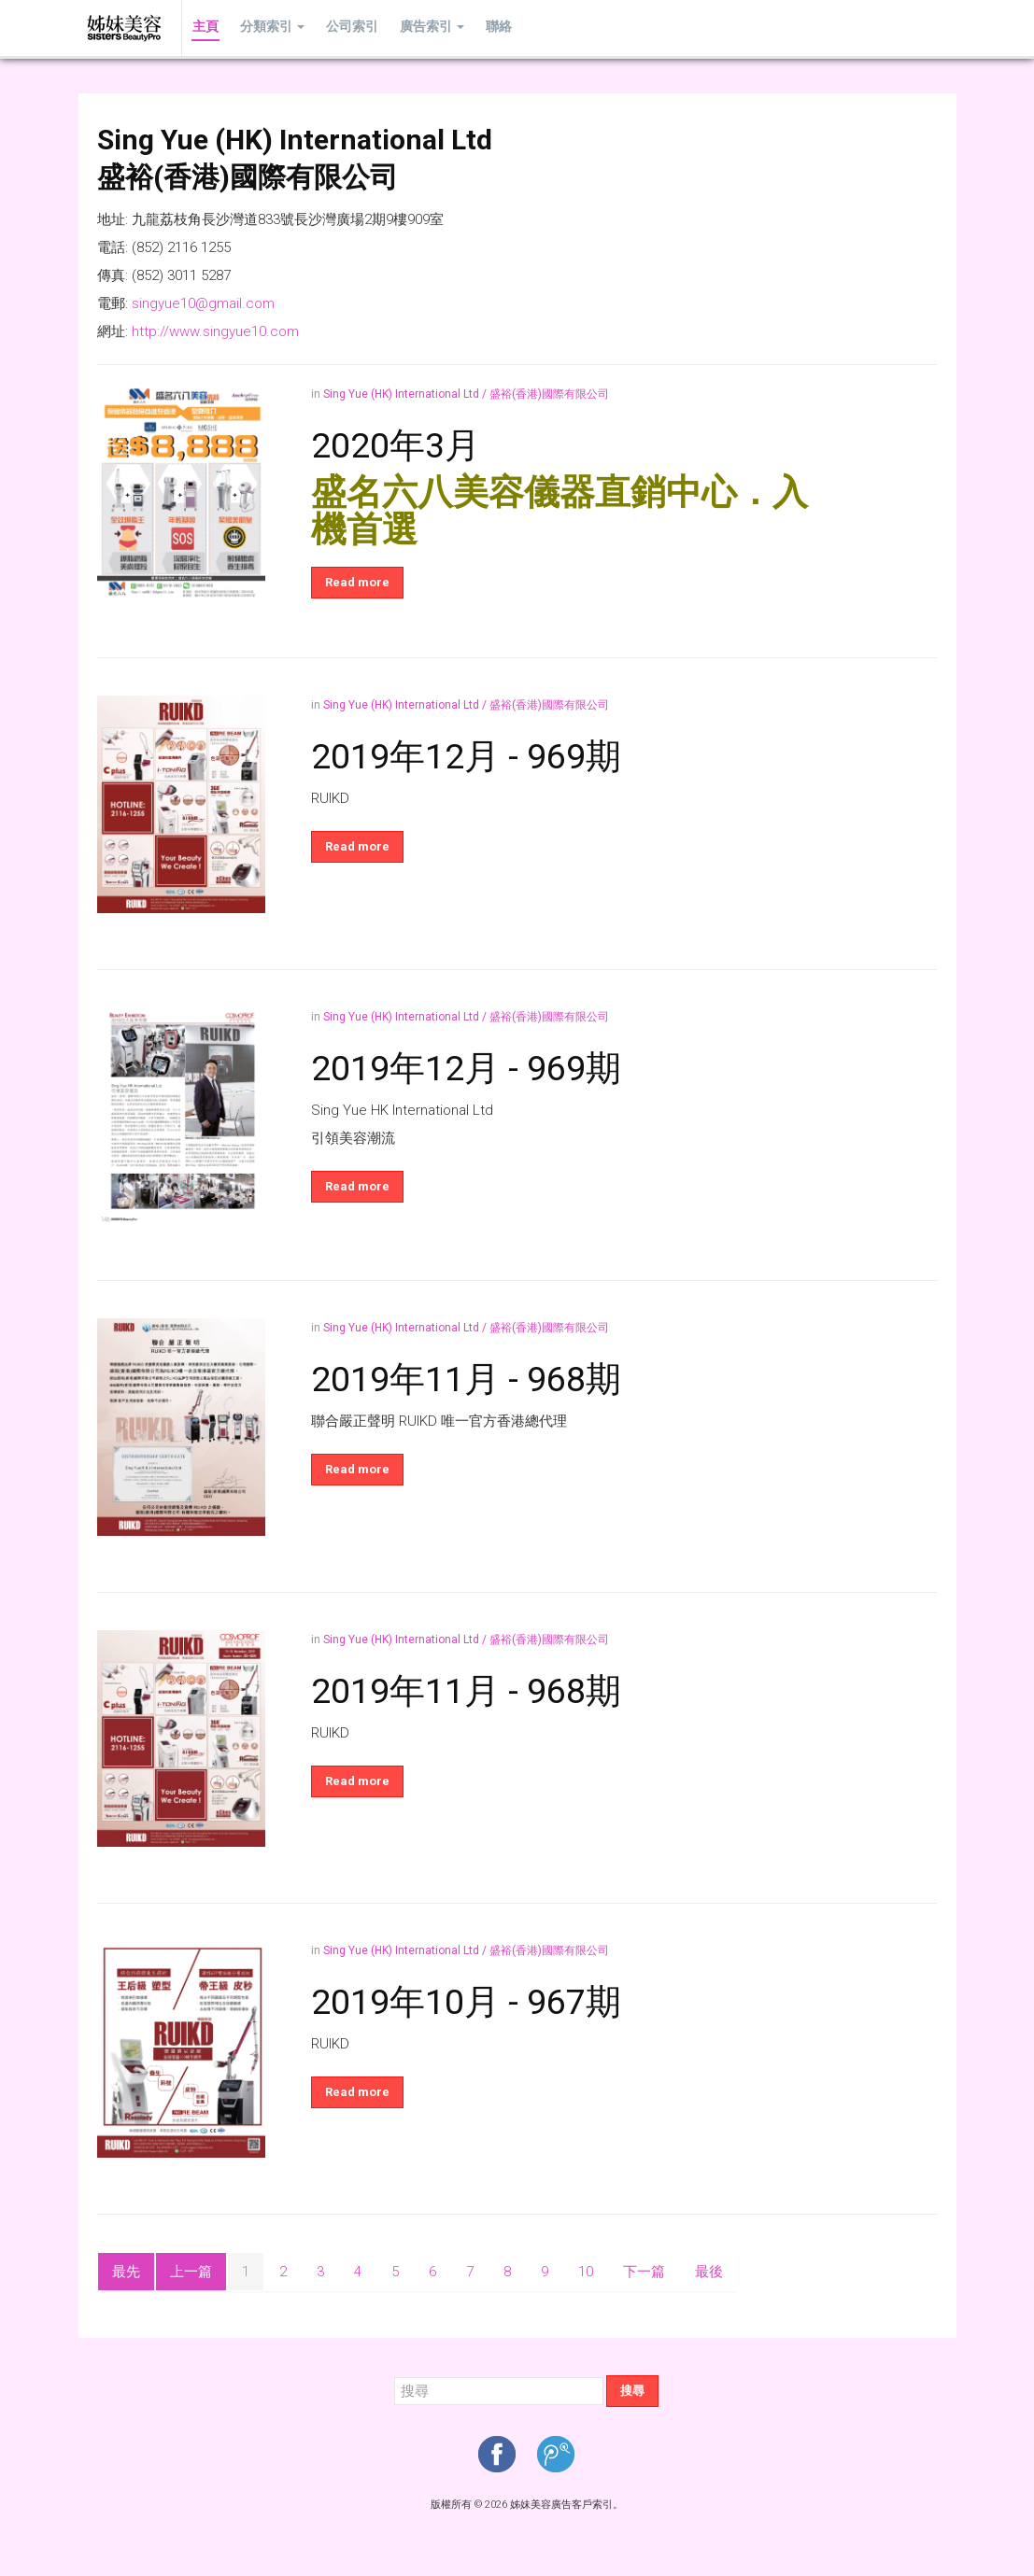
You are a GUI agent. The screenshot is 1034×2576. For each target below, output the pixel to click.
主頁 (204, 27)
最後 (709, 2271)
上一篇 (191, 2271)
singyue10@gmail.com (203, 303)
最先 (126, 2271)
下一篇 (644, 2271)
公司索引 (345, 27)
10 (585, 2271)
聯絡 (487, 27)
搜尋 (632, 2391)
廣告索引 (422, 27)
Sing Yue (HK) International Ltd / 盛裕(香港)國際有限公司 (466, 394)
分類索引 (268, 27)
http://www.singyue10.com (215, 331)
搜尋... (394, 2375)
